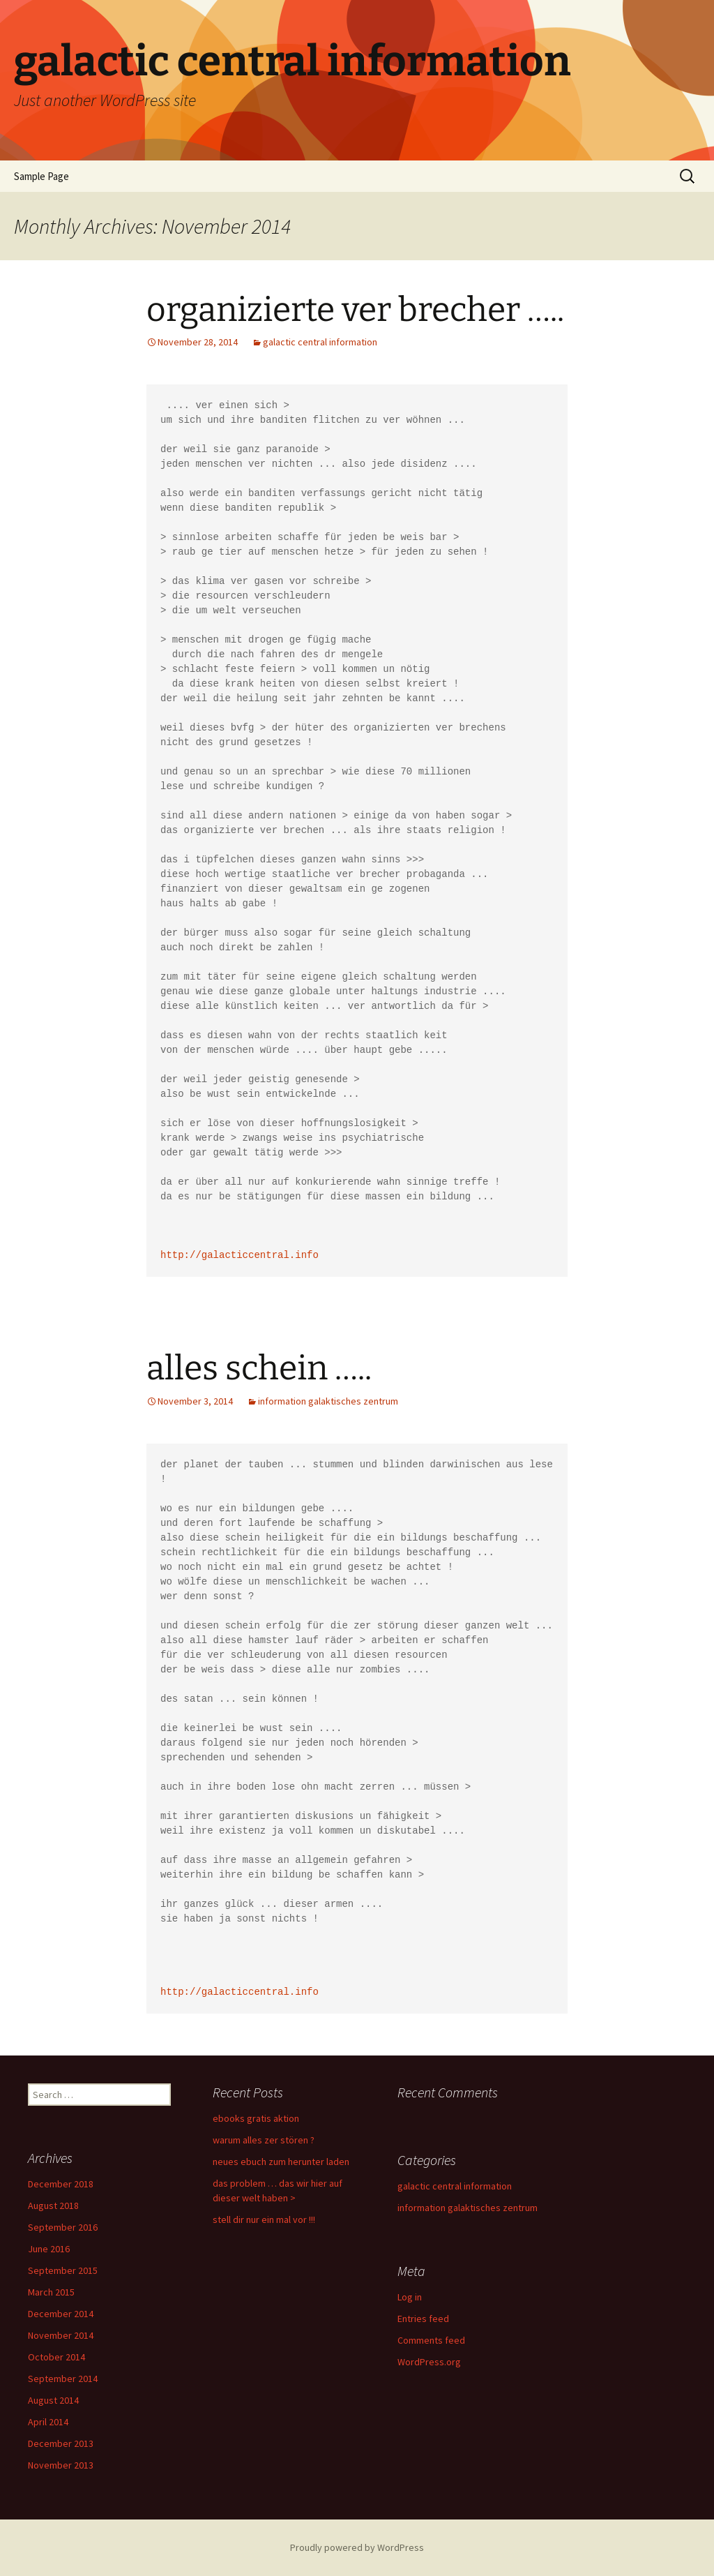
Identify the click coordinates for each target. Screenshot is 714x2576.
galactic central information (320, 342)
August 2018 (53, 2205)
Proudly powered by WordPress (357, 2547)
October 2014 (56, 2357)
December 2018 (60, 2184)
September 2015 (63, 2270)
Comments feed (431, 2340)
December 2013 (60, 2443)
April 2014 (48, 2422)
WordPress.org (429, 2362)
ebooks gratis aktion (256, 2118)
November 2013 (60, 2465)
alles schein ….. (259, 1368)
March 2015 (51, 2292)
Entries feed (423, 2318)
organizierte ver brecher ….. (355, 310)
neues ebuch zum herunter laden (281, 2161)
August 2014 (53, 2400)
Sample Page (41, 176)
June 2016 (49, 2248)
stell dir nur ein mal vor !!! (264, 2219)
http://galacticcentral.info (239, 1255)
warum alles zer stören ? (263, 2140)
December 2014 (60, 2313)
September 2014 (63, 2378)
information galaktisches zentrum (328, 1401)
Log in (409, 2297)
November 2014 (60, 2335)
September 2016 (63, 2227)
